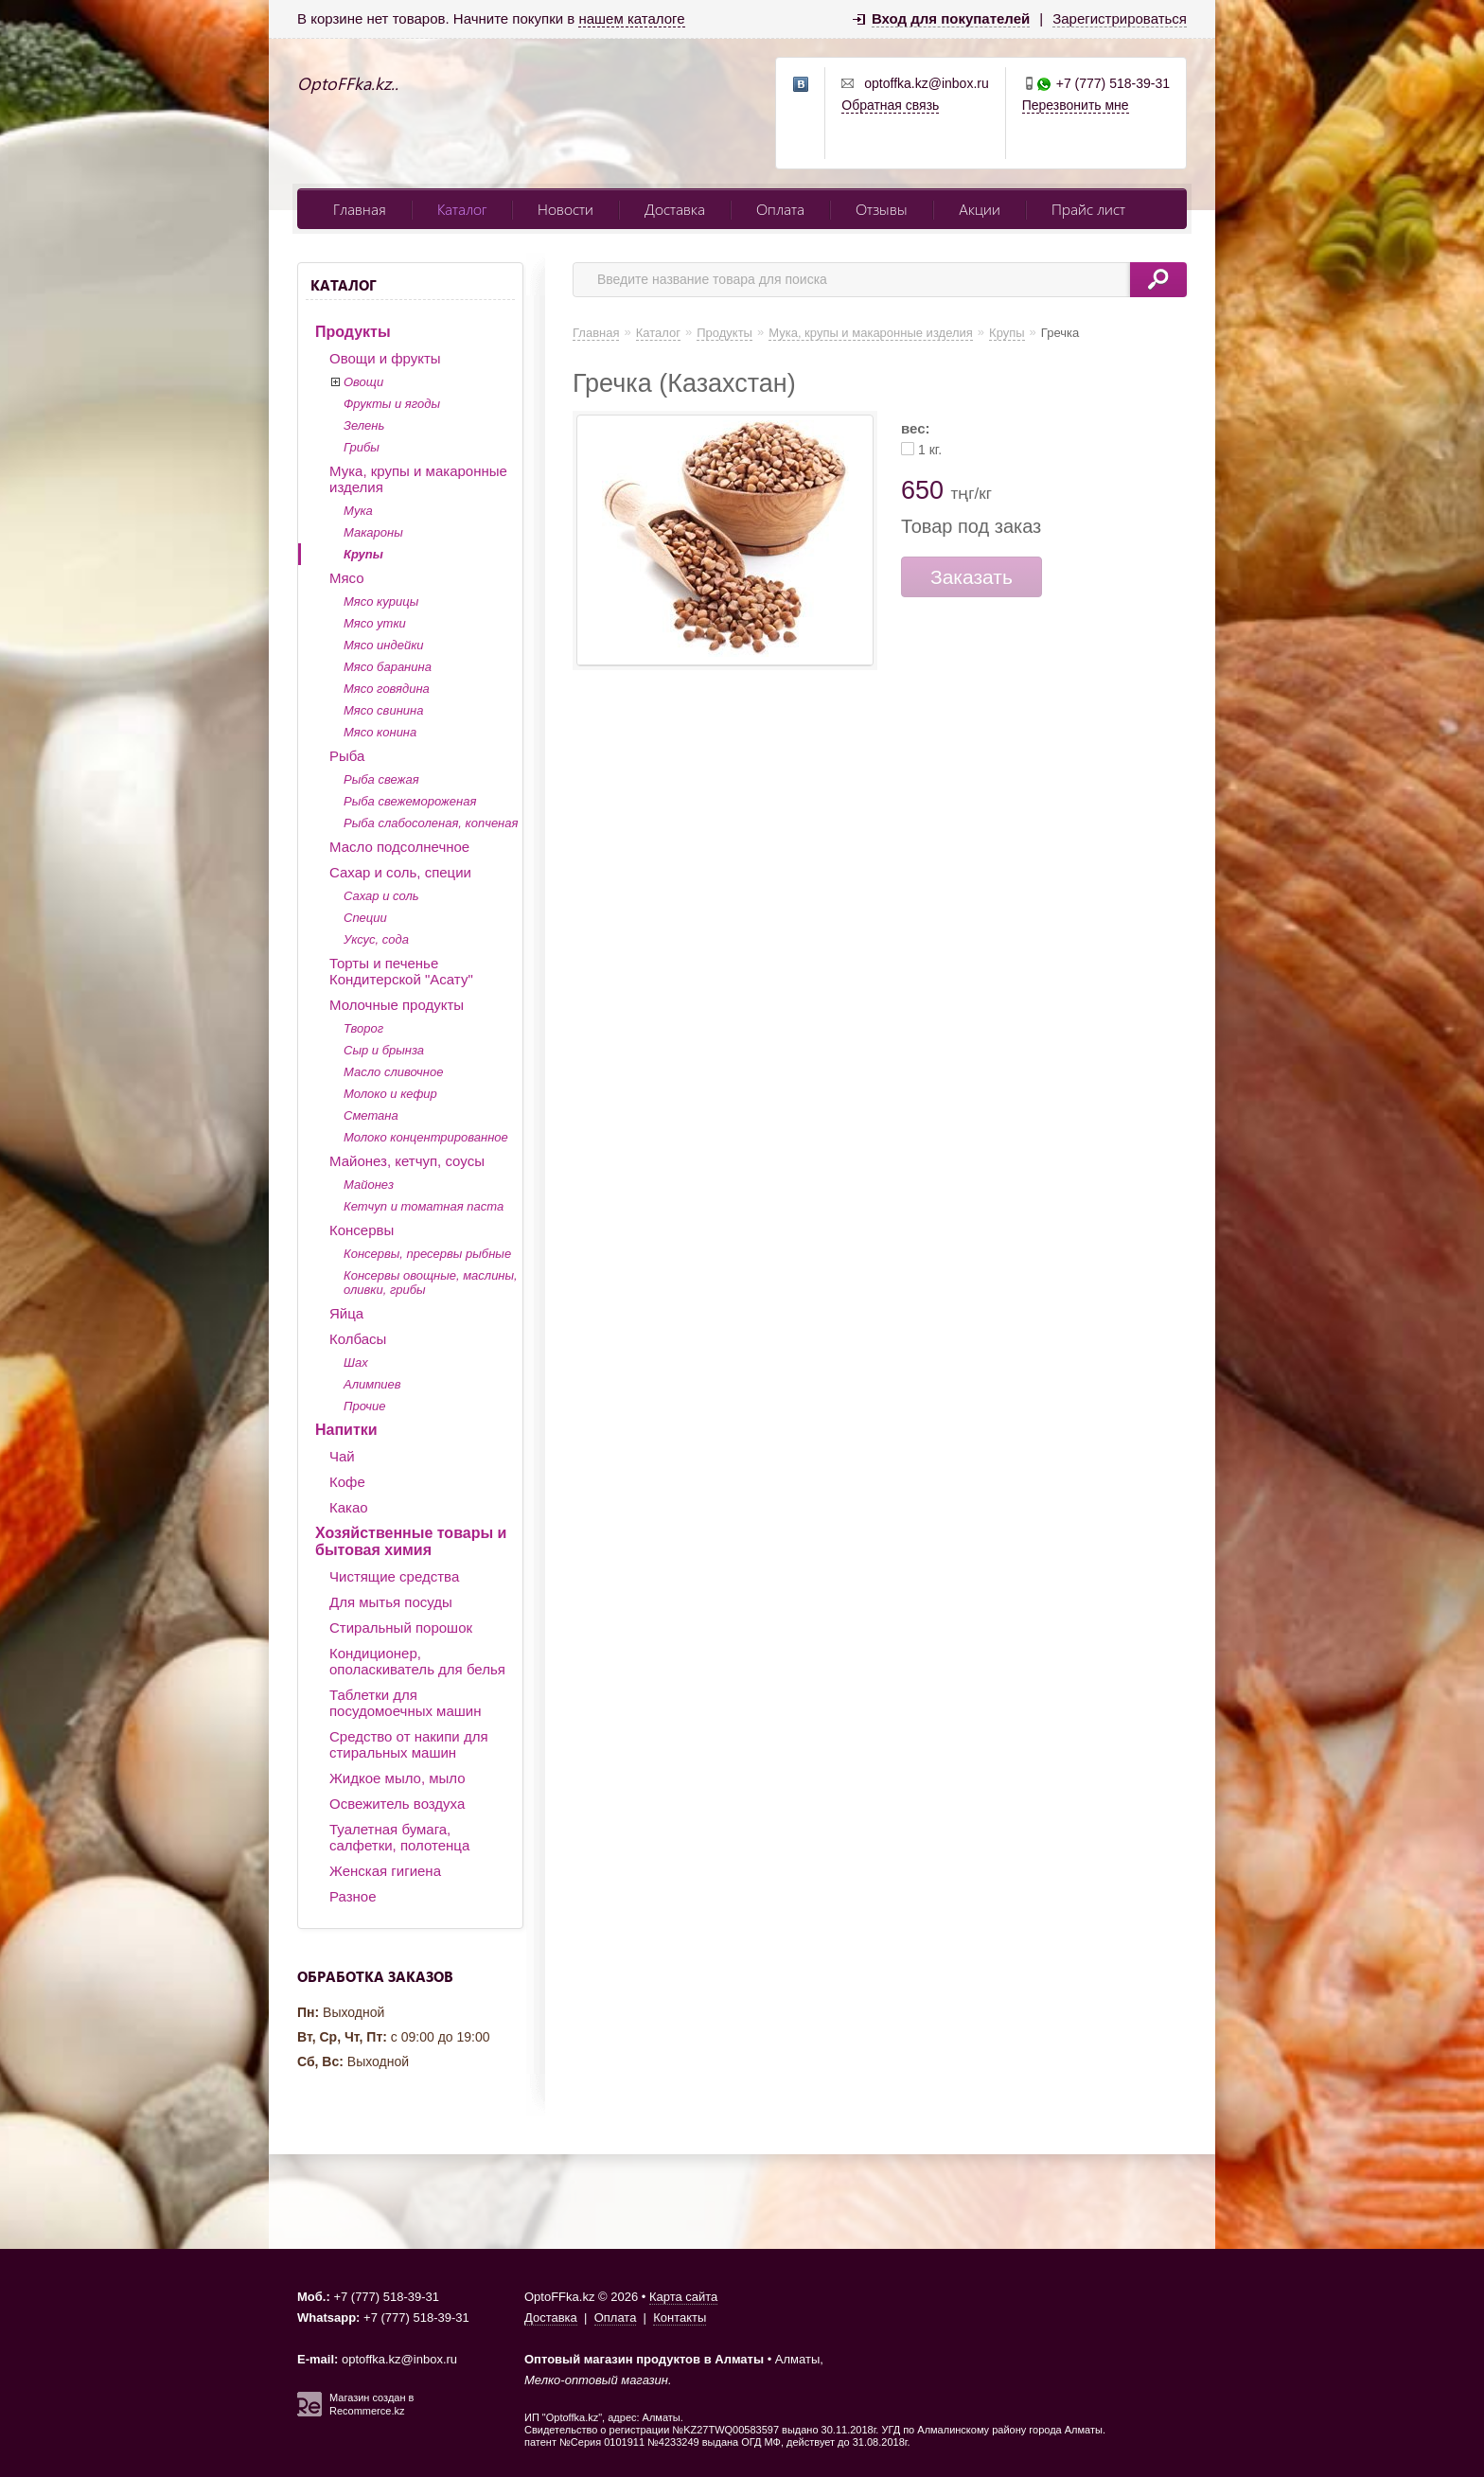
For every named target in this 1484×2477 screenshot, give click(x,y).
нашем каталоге (631, 18)
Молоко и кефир (390, 1094)
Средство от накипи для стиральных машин (408, 1744)
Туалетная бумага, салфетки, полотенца (399, 1837)
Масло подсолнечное (399, 847)
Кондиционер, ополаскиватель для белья (417, 1661)
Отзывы (882, 209)
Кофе (347, 1482)
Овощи (363, 382)
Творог (363, 1028)
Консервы (361, 1230)
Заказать (971, 577)
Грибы (362, 447)
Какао (348, 1507)
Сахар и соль (381, 896)
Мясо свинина (383, 710)
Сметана (371, 1115)
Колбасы (357, 1339)
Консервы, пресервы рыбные (427, 1254)
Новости (565, 209)
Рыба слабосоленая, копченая (431, 823)
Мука (358, 511)
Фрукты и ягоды (392, 404)
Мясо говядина (387, 688)
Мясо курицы (381, 601)
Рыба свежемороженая (410, 801)
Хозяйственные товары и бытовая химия (410, 1541)
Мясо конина (380, 732)
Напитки (346, 1430)
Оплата (780, 209)
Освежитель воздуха (397, 1804)
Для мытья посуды (390, 1602)
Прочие (364, 1406)
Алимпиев (372, 1384)
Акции (979, 209)
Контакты (679, 2317)
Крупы (363, 554)
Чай (342, 1456)
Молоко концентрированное (426, 1137)
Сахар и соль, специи (400, 872)
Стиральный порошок (400, 1627)
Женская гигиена (385, 1871)
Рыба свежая (381, 779)
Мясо (346, 578)
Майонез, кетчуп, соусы (407, 1161)
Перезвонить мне (1075, 105)
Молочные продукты (396, 1005)
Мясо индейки (384, 645)
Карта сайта (683, 2297)
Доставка (675, 209)
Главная (359, 209)
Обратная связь (890, 105)
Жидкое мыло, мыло (397, 1778)
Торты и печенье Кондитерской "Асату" (401, 971)
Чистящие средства (394, 1576)
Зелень (364, 425)
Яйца (346, 1313)
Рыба (346, 756)
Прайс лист (1088, 209)
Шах (356, 1362)
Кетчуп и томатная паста (424, 1206)
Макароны (373, 532)
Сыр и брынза (384, 1050)
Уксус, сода (376, 939)
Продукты (353, 332)
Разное (353, 1896)
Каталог (461, 209)
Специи (365, 918)
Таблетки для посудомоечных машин (405, 1703)
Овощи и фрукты (385, 358)
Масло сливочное (393, 1072)
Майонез (369, 1184)
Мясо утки (375, 623)
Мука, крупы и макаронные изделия (418, 479)
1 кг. (930, 449)
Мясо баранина (388, 667)
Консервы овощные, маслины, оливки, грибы (431, 1282)
